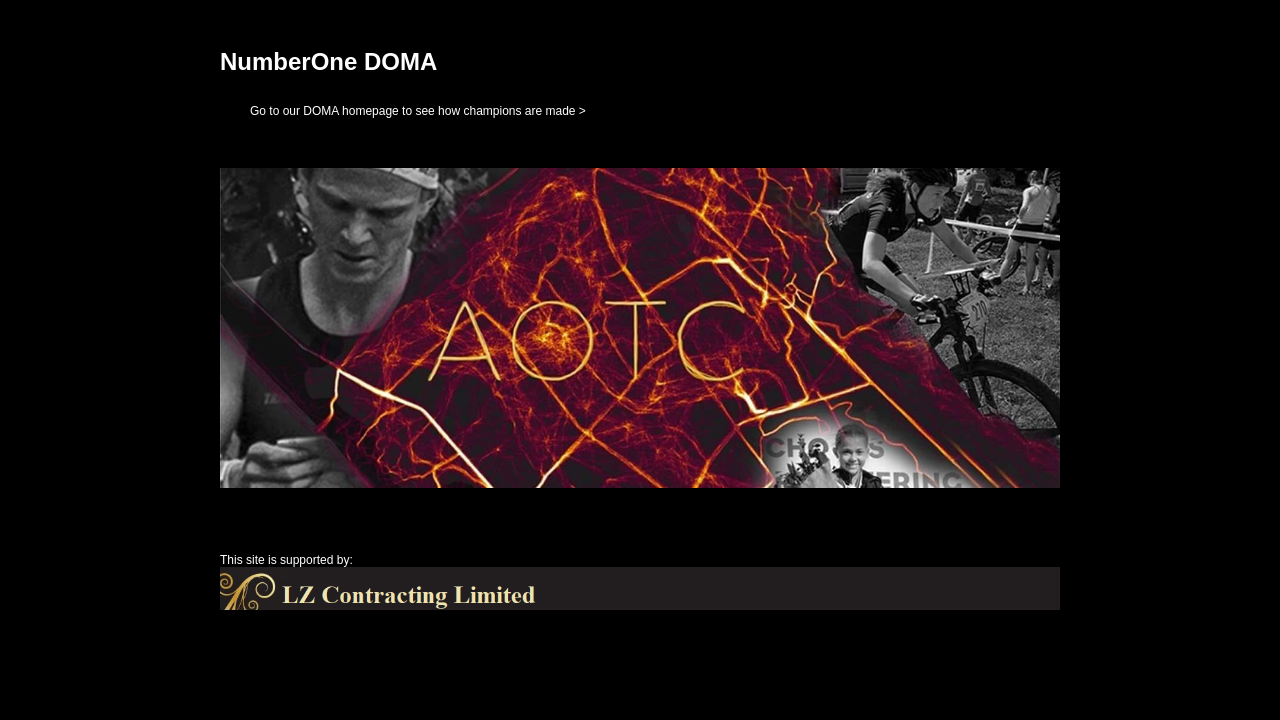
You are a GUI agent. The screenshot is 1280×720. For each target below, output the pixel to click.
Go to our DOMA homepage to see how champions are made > (418, 111)
